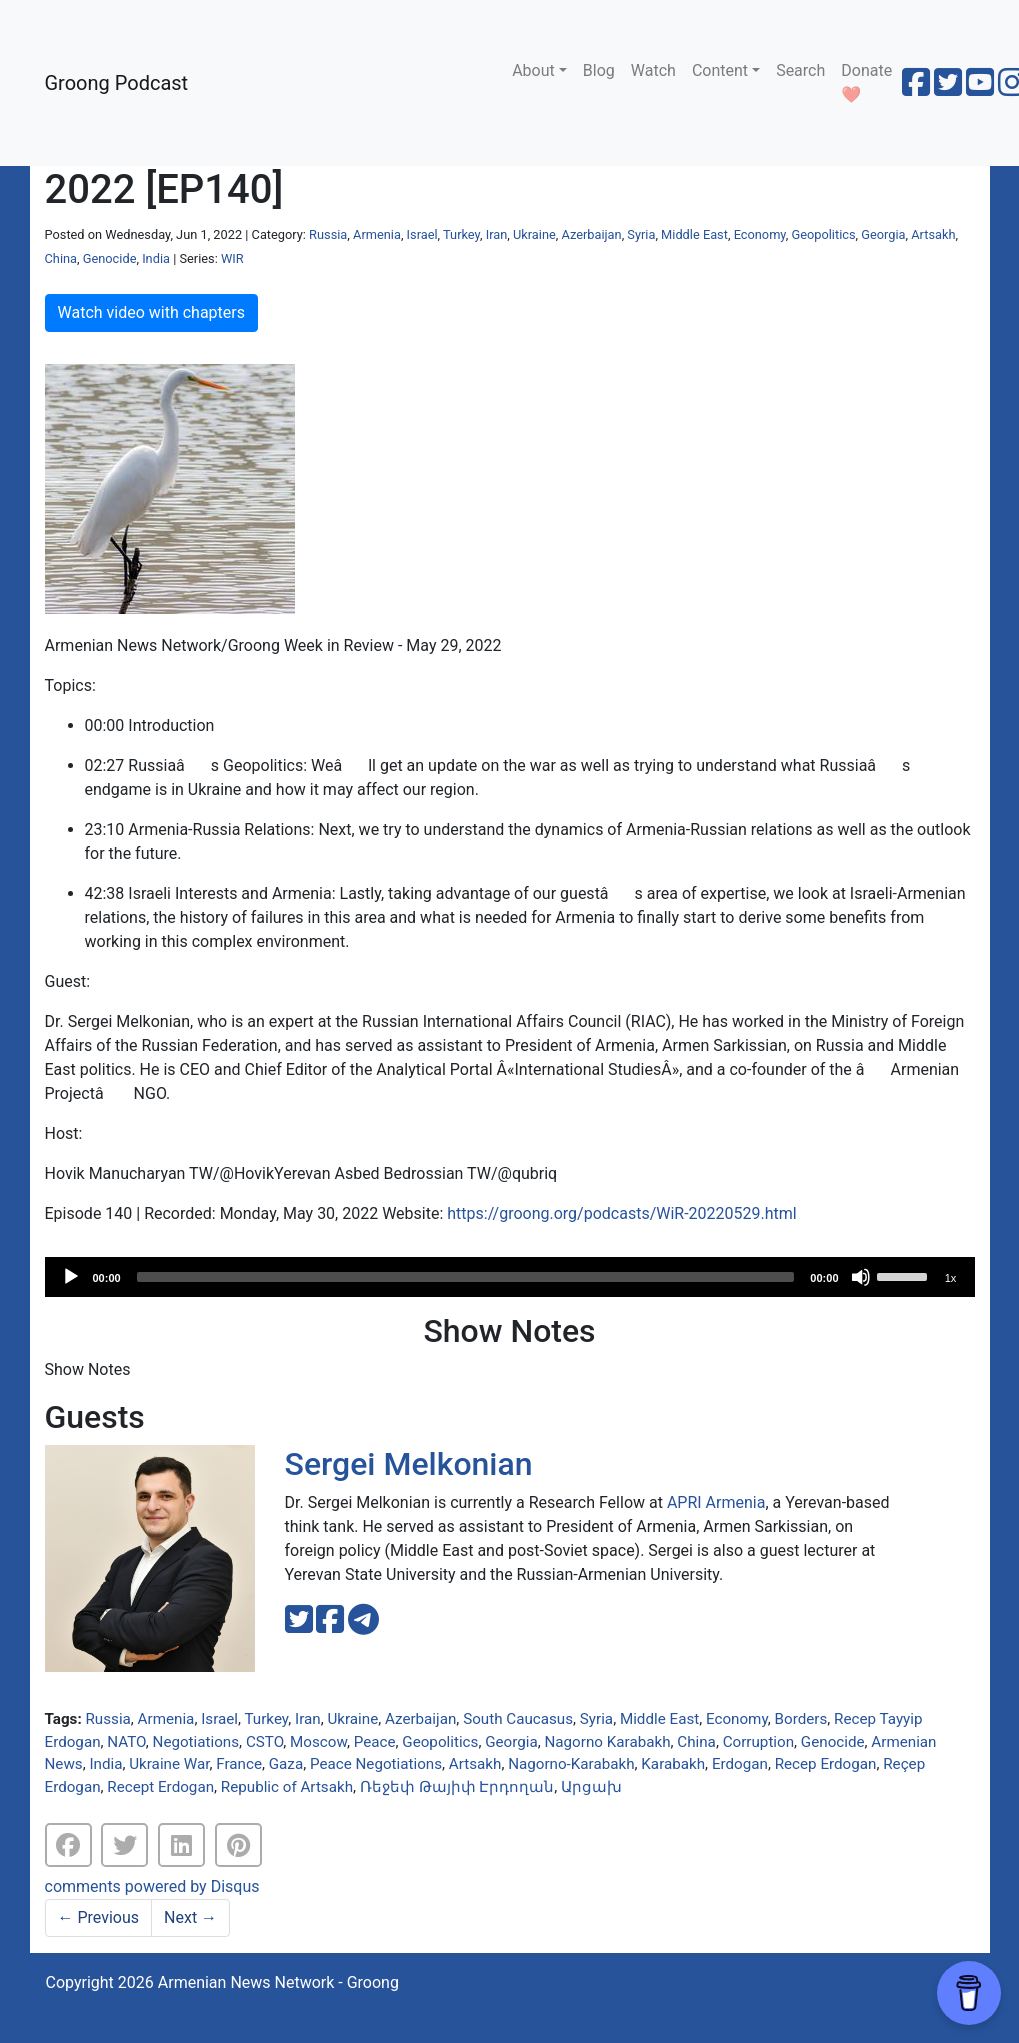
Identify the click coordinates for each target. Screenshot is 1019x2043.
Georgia (883, 234)
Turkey (461, 234)
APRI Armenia (716, 1502)
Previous (99, 1917)
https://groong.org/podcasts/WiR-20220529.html (621, 1213)
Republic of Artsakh (287, 1787)
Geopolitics (823, 234)
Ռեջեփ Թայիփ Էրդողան (457, 1787)
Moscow (318, 1742)
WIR (232, 258)
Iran (497, 234)
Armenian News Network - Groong (278, 1982)
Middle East (694, 234)
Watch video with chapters (151, 312)
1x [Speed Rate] (951, 1278)
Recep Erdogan (826, 1764)
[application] (510, 1277)
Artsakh (933, 234)
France (239, 1764)
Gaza (286, 1764)
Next (190, 1917)
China (61, 258)
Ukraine (534, 234)
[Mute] (861, 1277)
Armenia (377, 234)
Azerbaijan (591, 234)
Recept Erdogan (160, 1787)
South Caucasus (518, 1719)
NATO (126, 1742)
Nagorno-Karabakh (571, 1764)
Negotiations (196, 1742)
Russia (328, 234)
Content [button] (720, 70)
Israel (422, 234)
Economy (760, 234)
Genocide (110, 258)
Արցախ (591, 1787)
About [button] (533, 70)
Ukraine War (169, 1764)
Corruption (758, 1742)
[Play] (71, 1277)
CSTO (264, 1742)
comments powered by (152, 1886)
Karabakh (673, 1764)
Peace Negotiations (376, 1764)
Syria (641, 234)
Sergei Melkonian (409, 1464)
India (156, 258)
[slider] (466, 1277)
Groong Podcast (117, 83)
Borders (801, 1719)
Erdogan (740, 1764)
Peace (375, 1742)
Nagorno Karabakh (608, 1742)
